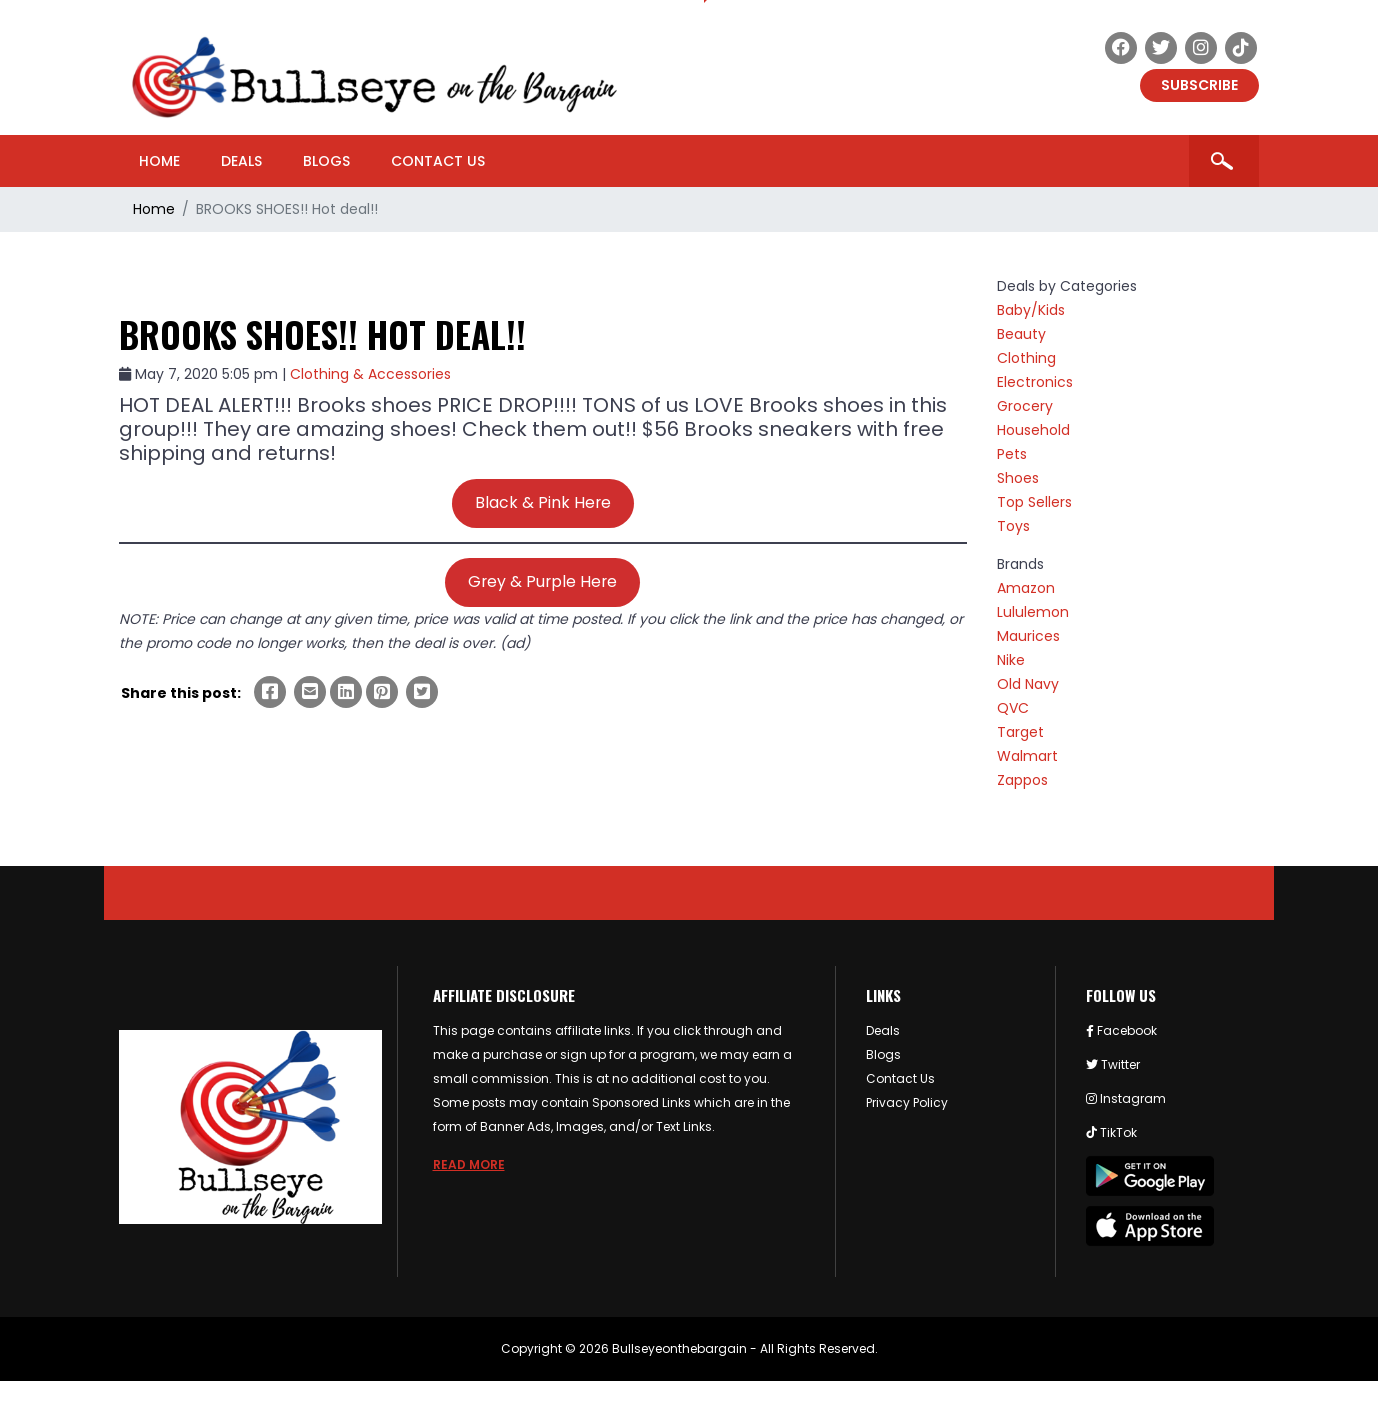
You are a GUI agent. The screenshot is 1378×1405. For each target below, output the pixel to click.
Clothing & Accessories (370, 374)
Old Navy (1028, 684)
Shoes (1018, 478)
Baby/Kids (1031, 310)
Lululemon (1033, 612)
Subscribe (1199, 85)
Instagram (1126, 1098)
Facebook (1121, 1030)
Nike (1011, 660)
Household (1033, 430)
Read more (469, 1164)
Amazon (1026, 588)
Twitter (1113, 1064)
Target (1020, 732)
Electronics (1035, 382)
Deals (241, 161)
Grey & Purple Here (542, 581)
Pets (1012, 454)
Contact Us (438, 161)
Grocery (1025, 406)
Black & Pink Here (543, 502)
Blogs (326, 161)
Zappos (1022, 780)
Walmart (1027, 756)
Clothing (1026, 358)
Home (159, 161)
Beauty (1021, 334)
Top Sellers (1034, 502)
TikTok (1111, 1132)
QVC (1013, 708)
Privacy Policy (907, 1102)
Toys (1013, 526)
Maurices (1028, 636)
